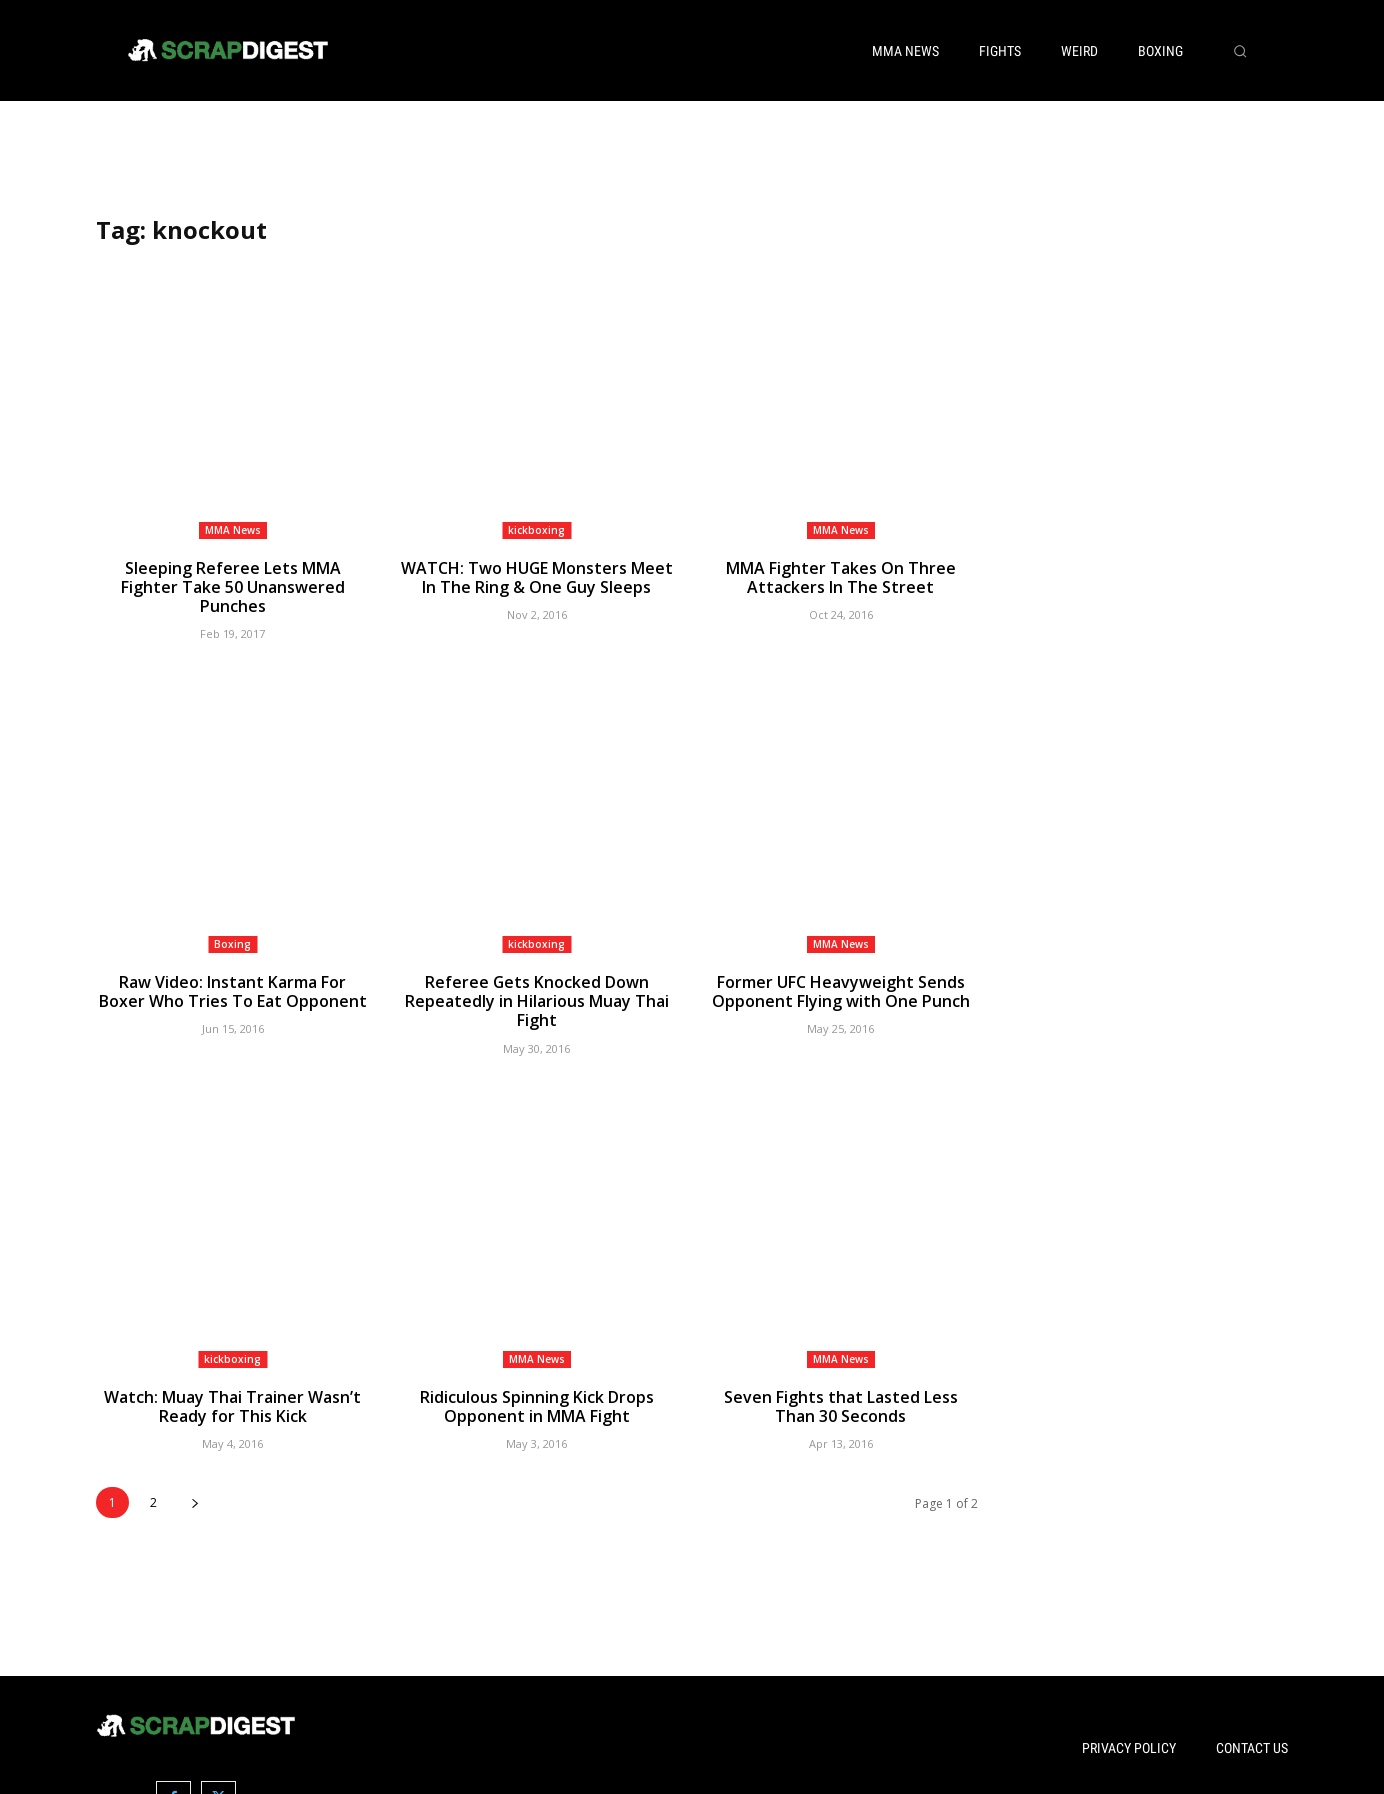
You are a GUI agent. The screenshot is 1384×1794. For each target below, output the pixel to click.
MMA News (233, 530)
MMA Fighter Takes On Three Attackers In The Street (840, 577)
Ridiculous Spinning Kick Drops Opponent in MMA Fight (536, 1381)
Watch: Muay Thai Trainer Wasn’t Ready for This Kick (232, 1381)
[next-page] (194, 1475)
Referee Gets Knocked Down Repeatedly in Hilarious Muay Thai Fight (536, 979)
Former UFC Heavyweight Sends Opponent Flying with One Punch (840, 970)
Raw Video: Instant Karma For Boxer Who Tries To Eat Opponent (233, 970)
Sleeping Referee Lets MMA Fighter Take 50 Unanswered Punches (232, 577)
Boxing (232, 923)
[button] (1240, 51)
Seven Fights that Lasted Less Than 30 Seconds (840, 1381)
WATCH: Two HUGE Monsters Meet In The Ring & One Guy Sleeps (537, 577)
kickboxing (536, 530)
